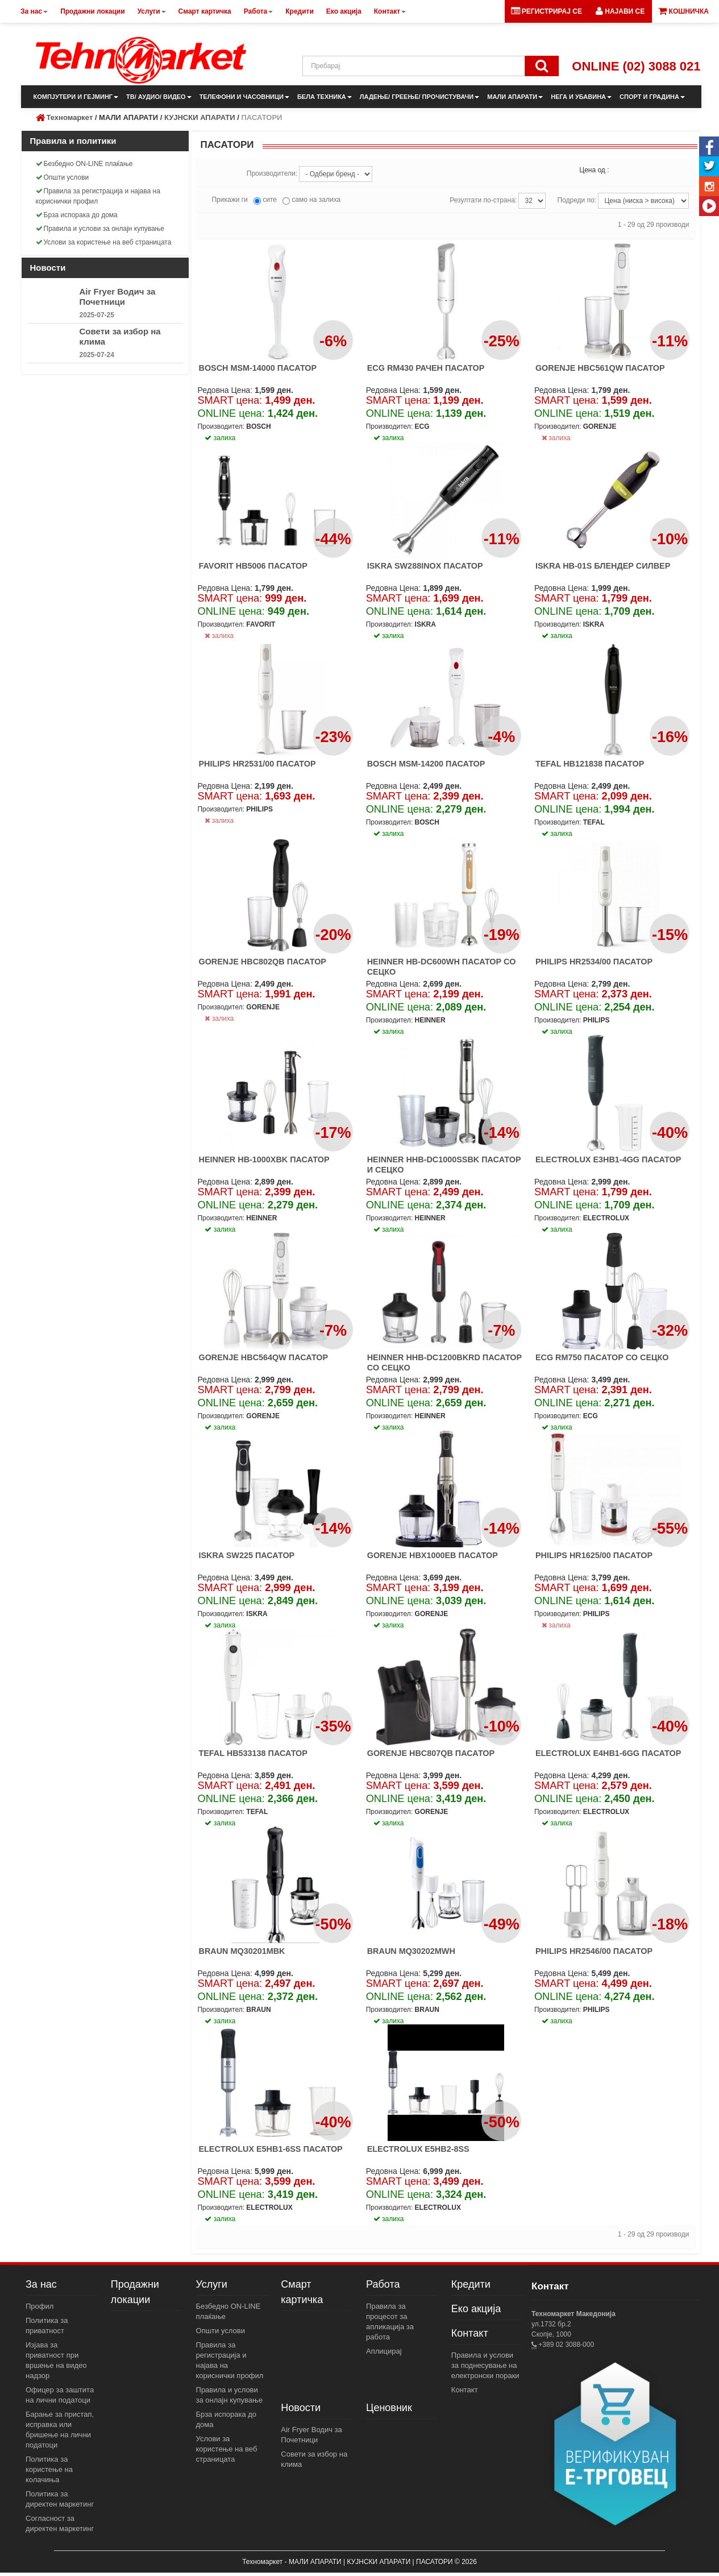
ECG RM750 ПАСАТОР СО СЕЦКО (602, 1357)
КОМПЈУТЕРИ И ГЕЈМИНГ (76, 96)
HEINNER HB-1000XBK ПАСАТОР (263, 1159)
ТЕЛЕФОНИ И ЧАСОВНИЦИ (244, 96)
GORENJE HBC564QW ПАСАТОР (263, 1357)
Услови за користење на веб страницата (104, 242)
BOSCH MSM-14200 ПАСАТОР (426, 763)
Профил (39, 2306)
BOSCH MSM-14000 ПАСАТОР (257, 367)
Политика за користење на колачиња (49, 2469)
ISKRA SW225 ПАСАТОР (246, 1555)
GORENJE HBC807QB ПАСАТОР (430, 1753)
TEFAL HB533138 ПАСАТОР (252, 1753)
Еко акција (476, 2308)
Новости (301, 2407)
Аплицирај (384, 2351)
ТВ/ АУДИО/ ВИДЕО (159, 96)
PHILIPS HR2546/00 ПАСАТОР (593, 1951)
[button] (620, 11)
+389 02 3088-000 (565, 2345)
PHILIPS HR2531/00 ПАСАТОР (256, 763)
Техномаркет (70, 117)
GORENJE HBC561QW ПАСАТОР (600, 367)
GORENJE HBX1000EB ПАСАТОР (432, 1555)
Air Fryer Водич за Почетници (118, 297)
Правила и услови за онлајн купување (100, 229)
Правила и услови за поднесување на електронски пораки (485, 2365)
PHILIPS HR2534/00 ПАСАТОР (593, 961)
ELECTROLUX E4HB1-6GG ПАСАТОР (608, 1753)
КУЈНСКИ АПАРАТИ (199, 117)
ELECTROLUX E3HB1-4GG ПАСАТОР (608, 1159)
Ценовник (389, 2407)
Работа (383, 2284)
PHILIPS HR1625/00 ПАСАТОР (593, 1555)
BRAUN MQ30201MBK (241, 1951)
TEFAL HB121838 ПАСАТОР (589, 763)
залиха (556, 438)
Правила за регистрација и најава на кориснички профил (98, 196)
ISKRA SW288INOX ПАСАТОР (425, 565)
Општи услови (62, 177)
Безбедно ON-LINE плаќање (84, 164)
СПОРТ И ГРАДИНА (652, 96)
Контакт (469, 2333)
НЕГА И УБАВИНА (581, 96)
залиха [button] (220, 438)
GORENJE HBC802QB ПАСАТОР (262, 961)
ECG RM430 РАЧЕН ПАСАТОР (426, 367)
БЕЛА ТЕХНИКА (324, 96)
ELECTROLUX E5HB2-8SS (418, 2148)
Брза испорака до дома (77, 215)
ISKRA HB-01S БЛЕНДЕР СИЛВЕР (602, 565)
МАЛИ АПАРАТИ (515, 96)
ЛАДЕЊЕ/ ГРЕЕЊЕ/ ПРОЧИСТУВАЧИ (419, 96)
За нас (41, 2284)
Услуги (211, 2284)
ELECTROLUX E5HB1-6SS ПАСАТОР (270, 2148)
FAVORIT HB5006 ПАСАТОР (252, 565)
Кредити (471, 2284)
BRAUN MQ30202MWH (411, 1951)
